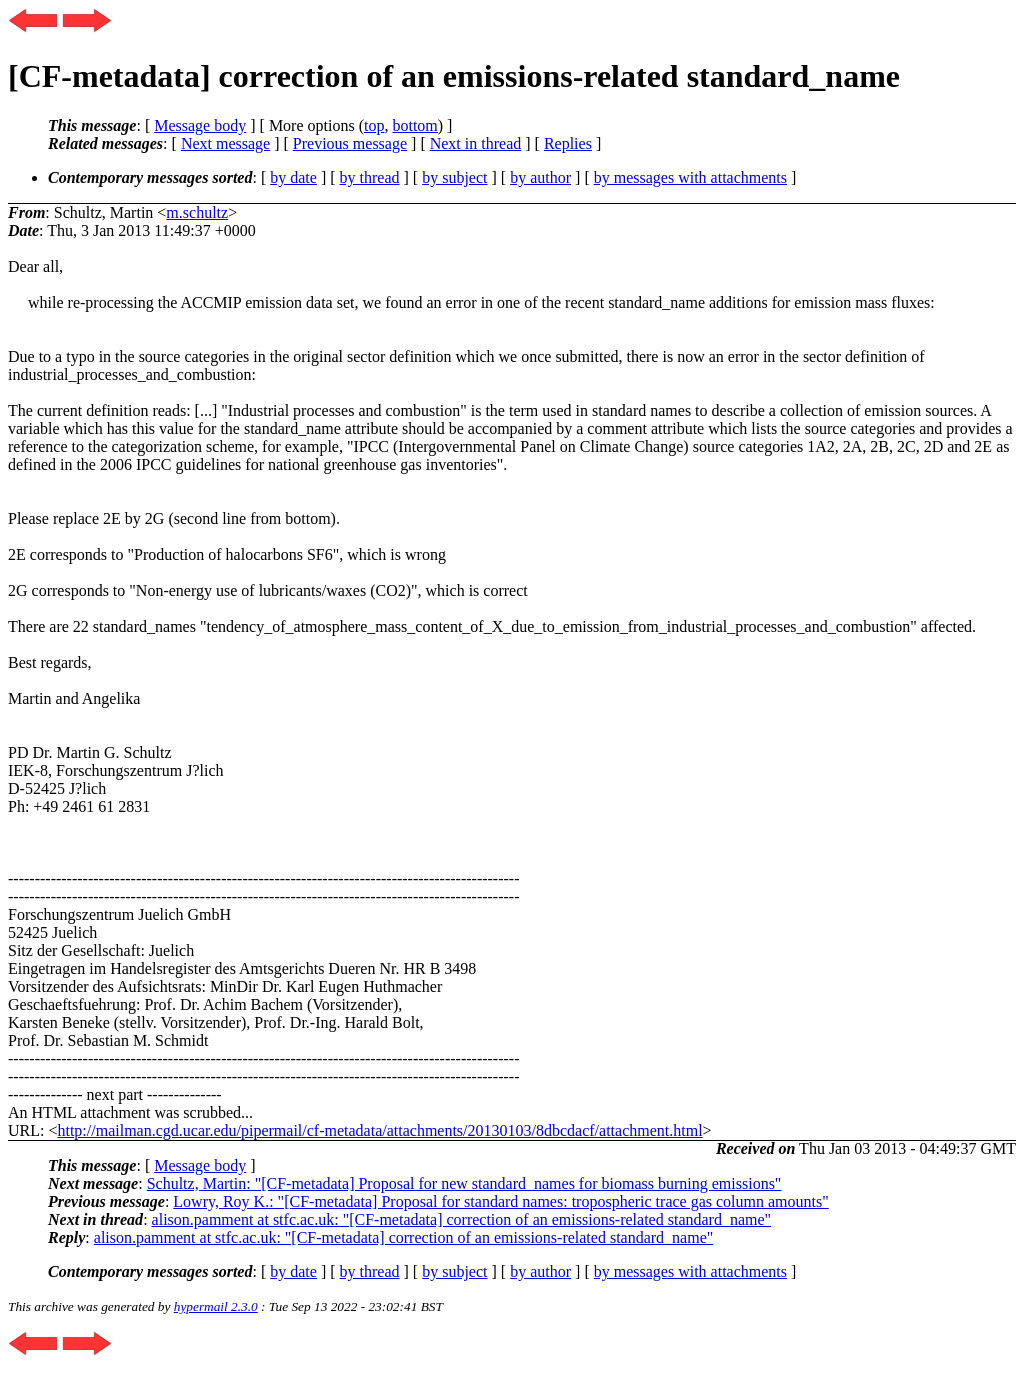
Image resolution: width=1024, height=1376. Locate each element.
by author (540, 177)
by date (293, 177)
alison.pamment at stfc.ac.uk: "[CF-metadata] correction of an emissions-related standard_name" (462, 1219)
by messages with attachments (690, 177)
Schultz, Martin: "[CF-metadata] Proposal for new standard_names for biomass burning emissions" (464, 1183)
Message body (200, 125)
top (374, 125)
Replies (568, 143)
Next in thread (476, 143)
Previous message (350, 143)
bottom (414, 125)
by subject (454, 177)
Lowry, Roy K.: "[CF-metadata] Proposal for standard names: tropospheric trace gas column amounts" (500, 1201)
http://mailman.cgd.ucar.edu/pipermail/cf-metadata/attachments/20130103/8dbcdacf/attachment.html (379, 1130)
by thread (370, 177)
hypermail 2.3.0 (216, 1306)
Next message (225, 143)
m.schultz (197, 212)
